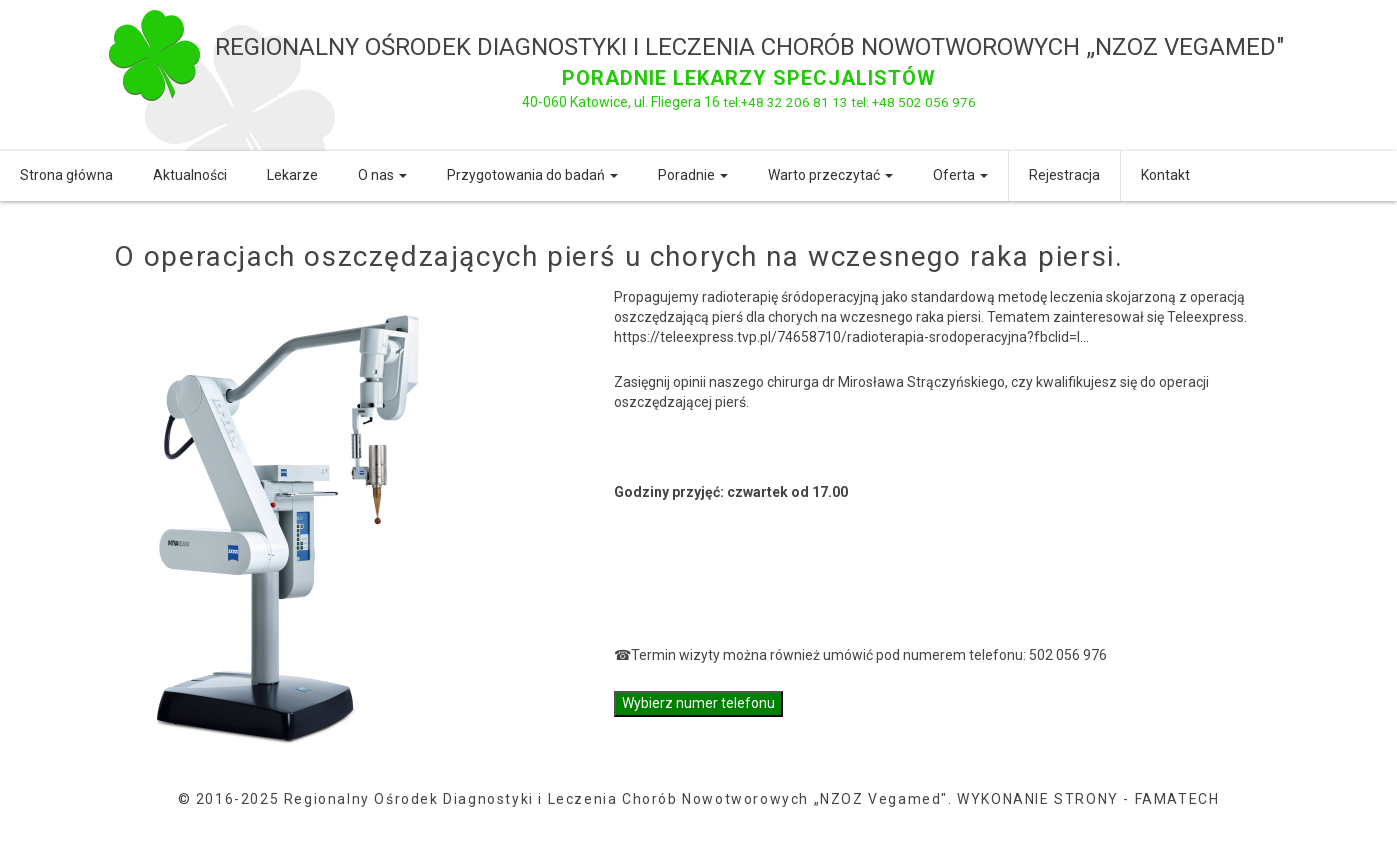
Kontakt (1165, 175)
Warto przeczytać (830, 175)
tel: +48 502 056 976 (913, 102)
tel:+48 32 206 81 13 (784, 102)
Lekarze (292, 175)
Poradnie (693, 175)
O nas (382, 175)
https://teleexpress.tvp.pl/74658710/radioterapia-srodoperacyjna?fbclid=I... (851, 337)
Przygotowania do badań (532, 175)
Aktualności (190, 175)
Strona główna (66, 175)
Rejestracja (1064, 175)
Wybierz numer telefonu (698, 703)
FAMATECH (1177, 799)
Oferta (960, 175)
